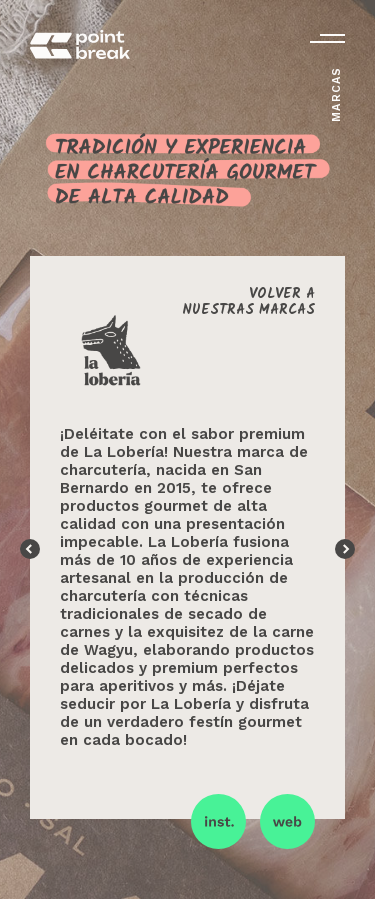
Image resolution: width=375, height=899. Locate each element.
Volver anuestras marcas (248, 302)
